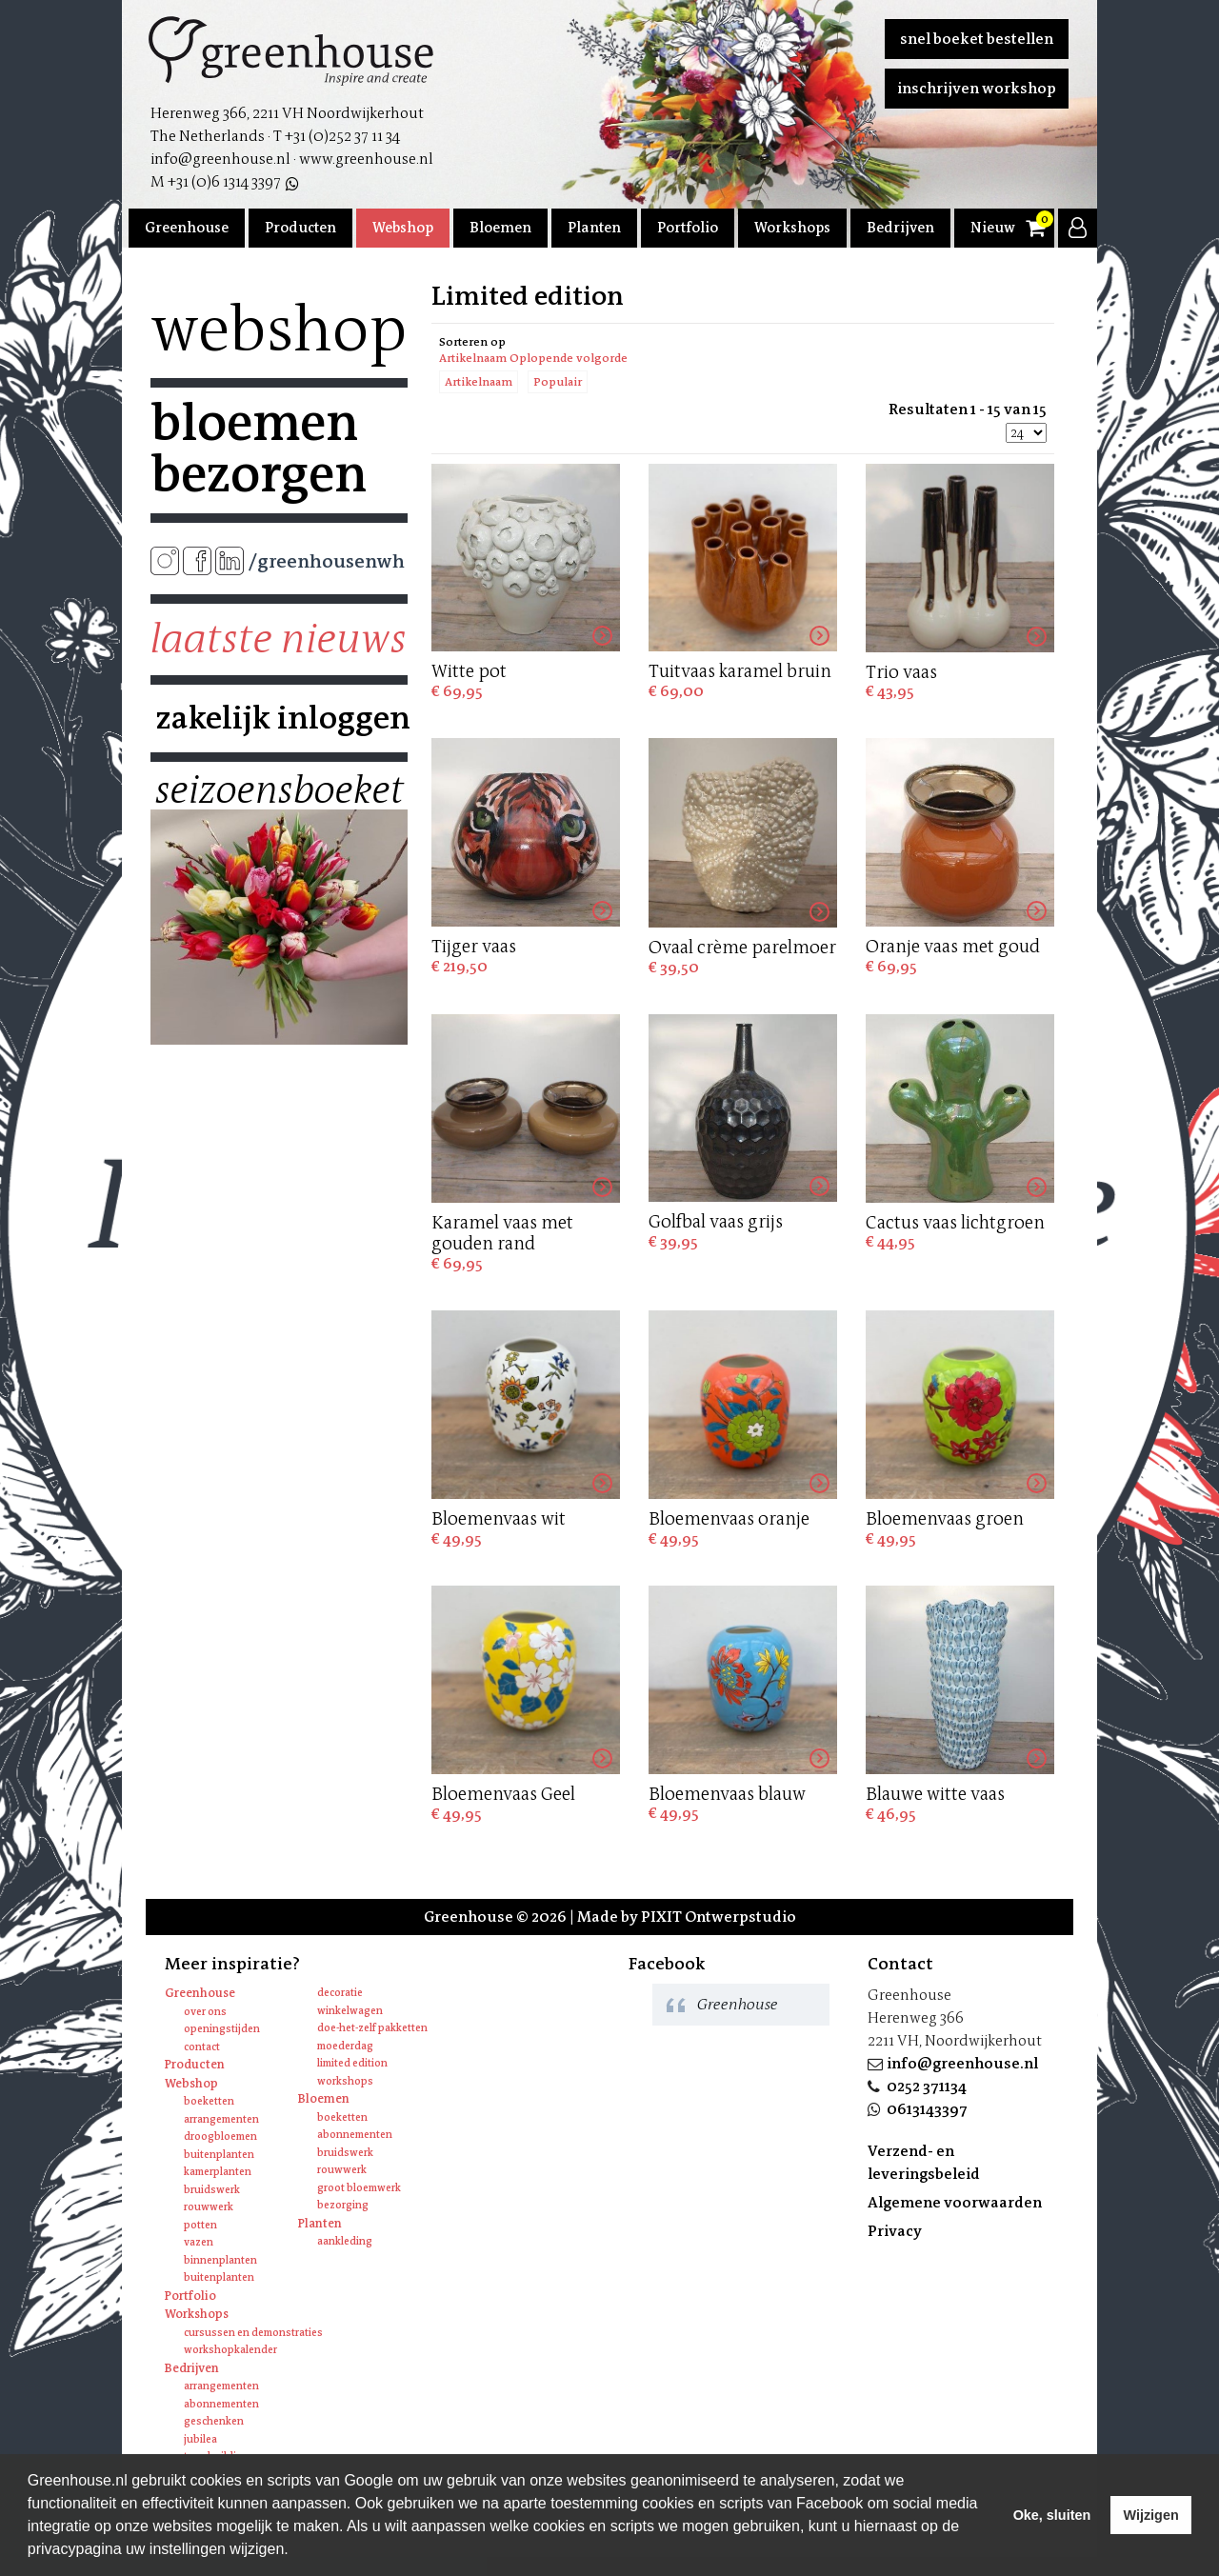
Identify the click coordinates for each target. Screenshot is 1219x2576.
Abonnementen (354, 2134)
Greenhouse (187, 227)
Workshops (792, 227)
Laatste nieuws (278, 639)
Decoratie (340, 1993)
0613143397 (927, 2109)
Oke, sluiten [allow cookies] (1052, 2515)
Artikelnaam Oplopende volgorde (533, 358)
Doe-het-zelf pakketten (372, 2028)
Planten (594, 227)
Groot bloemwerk (359, 2188)
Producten (300, 227)
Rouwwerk (208, 2207)
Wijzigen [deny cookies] (1150, 2515)
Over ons (205, 2012)
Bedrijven (900, 227)
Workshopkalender (230, 2350)
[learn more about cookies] (295, 2551)
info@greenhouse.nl (962, 2063)
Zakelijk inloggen (279, 718)
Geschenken (214, 2421)
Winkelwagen (350, 2011)
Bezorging (343, 2205)
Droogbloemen (220, 2136)
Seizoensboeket (279, 790)
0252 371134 (927, 2086)
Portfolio (687, 227)
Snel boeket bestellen (976, 39)
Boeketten (209, 2101)
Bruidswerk (212, 2190)
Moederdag (345, 2046)
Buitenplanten (219, 2154)
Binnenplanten (220, 2260)
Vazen (198, 2242)
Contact (202, 2047)
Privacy (895, 2231)
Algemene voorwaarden (955, 2202)
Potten (200, 2225)
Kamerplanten (217, 2172)
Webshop (402, 227)
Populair (557, 381)
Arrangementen (221, 2119)
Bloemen (500, 227)
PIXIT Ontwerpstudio (718, 1917)
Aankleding (344, 2241)
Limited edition (352, 2063)
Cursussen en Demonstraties (253, 2333)
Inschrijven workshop (976, 88)
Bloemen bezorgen (258, 448)
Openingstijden (222, 2029)
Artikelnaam (478, 381)
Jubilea (200, 2439)
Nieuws (996, 227)
